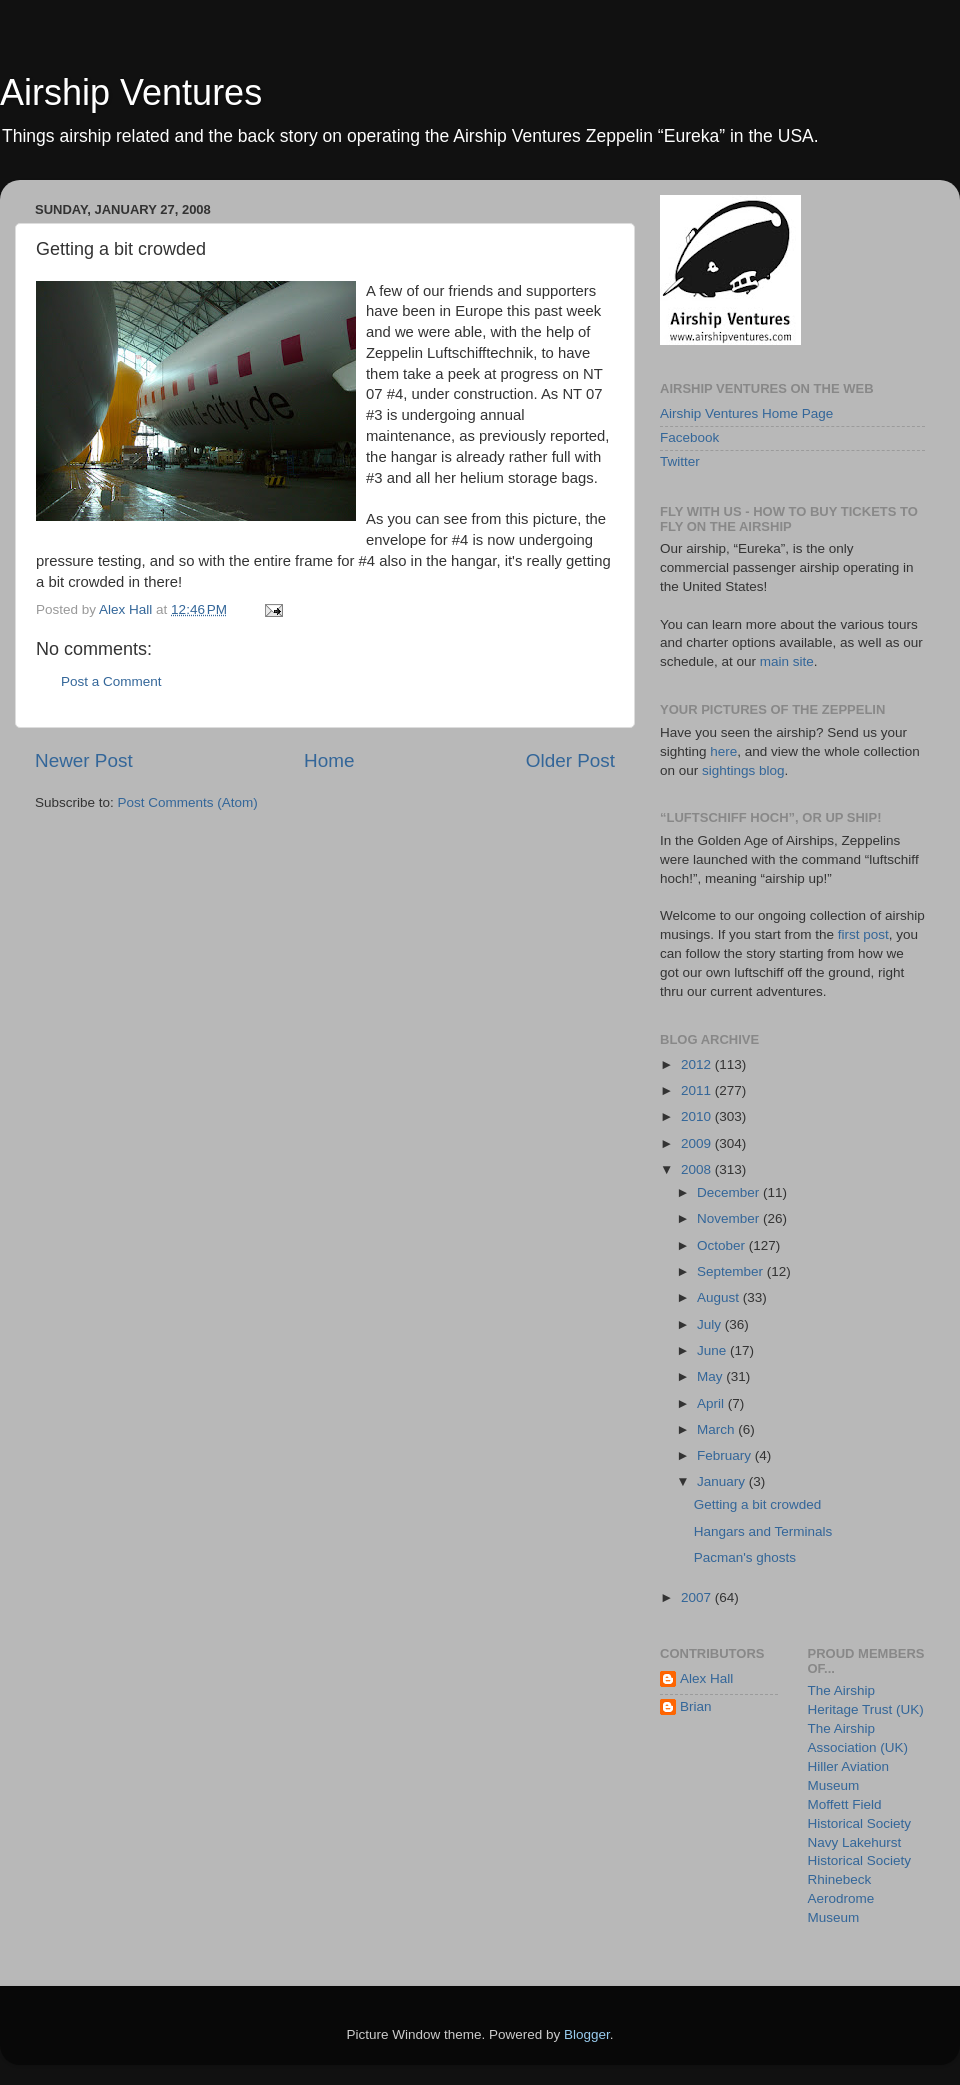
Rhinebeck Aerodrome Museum (841, 1898)
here (723, 751)
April (712, 1403)
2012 (698, 1064)
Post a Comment (111, 681)
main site (787, 661)
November (730, 1218)
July (711, 1324)
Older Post (570, 760)
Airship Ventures (131, 92)
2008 (698, 1169)
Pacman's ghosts (745, 1557)
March (717, 1429)
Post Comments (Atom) (188, 802)
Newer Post (84, 760)
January (723, 1481)
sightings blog (743, 770)
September (732, 1271)
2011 (698, 1090)
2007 (698, 1597)
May (711, 1376)
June (713, 1350)
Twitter (680, 461)
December (730, 1192)
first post (863, 934)
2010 (698, 1116)
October (723, 1245)
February (726, 1455)
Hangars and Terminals (763, 1531)
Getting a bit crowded (758, 1504)
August (720, 1297)
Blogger (587, 2034)
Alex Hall (706, 1678)
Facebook (689, 437)
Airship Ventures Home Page (746, 413)
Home (329, 760)
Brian (696, 1706)
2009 (698, 1143)
